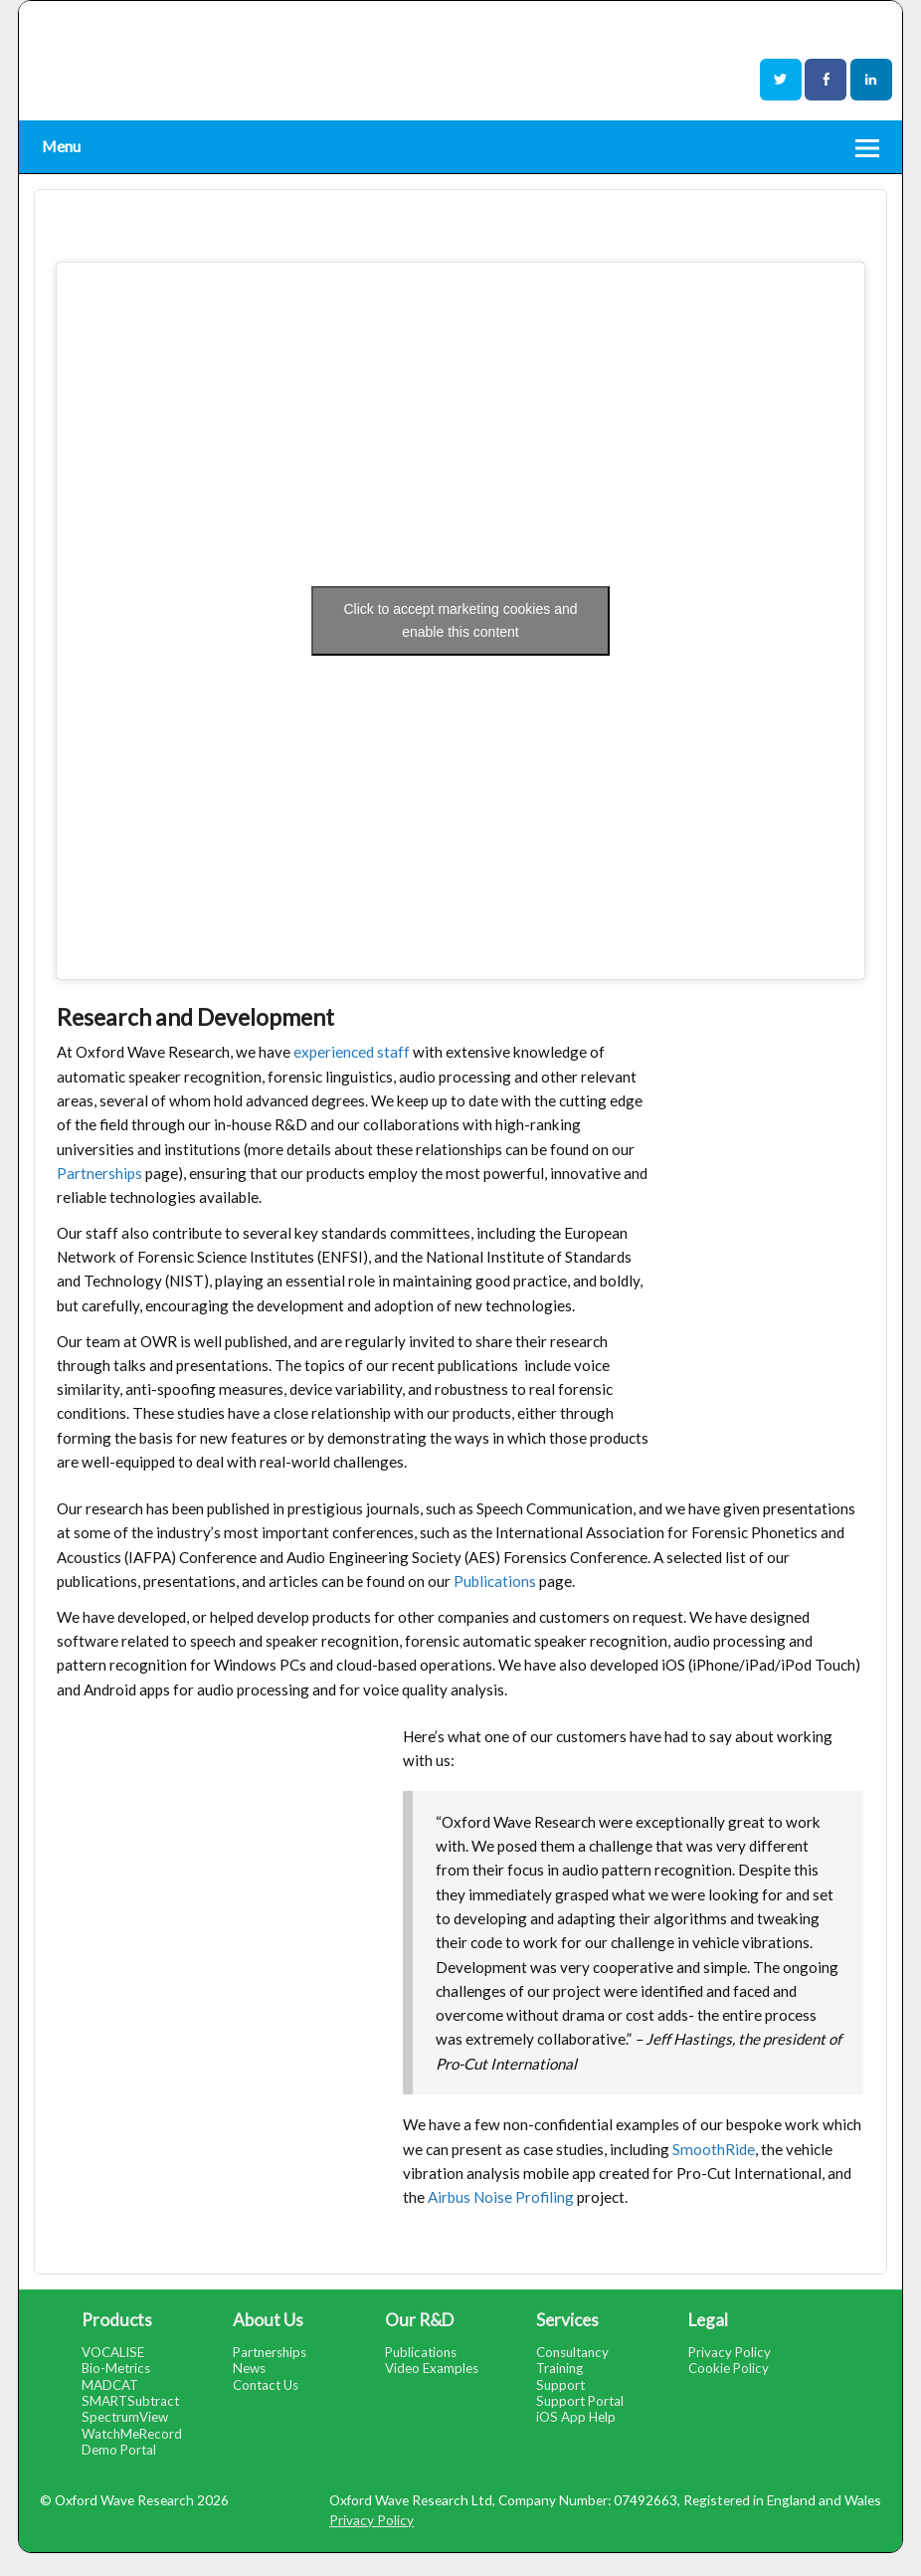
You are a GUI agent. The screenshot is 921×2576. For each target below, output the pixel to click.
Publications (496, 1581)
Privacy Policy (729, 2352)
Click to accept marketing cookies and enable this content (460, 620)
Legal (708, 2319)
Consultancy (572, 2352)
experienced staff (351, 1052)
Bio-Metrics (116, 2368)
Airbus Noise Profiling (501, 2197)
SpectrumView (125, 2417)
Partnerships (99, 1173)
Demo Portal (119, 2450)
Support (560, 2385)
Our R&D (419, 2319)
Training (559, 2368)
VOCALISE (113, 2352)
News (249, 2368)
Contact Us (265, 2385)
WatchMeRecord (132, 2434)
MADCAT (110, 2385)
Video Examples (431, 2368)
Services (567, 2319)
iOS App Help (576, 2417)
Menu (61, 145)
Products (117, 2319)
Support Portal (580, 2401)
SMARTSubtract (130, 2401)
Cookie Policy (728, 2368)
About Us (268, 2319)
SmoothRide (713, 2149)
